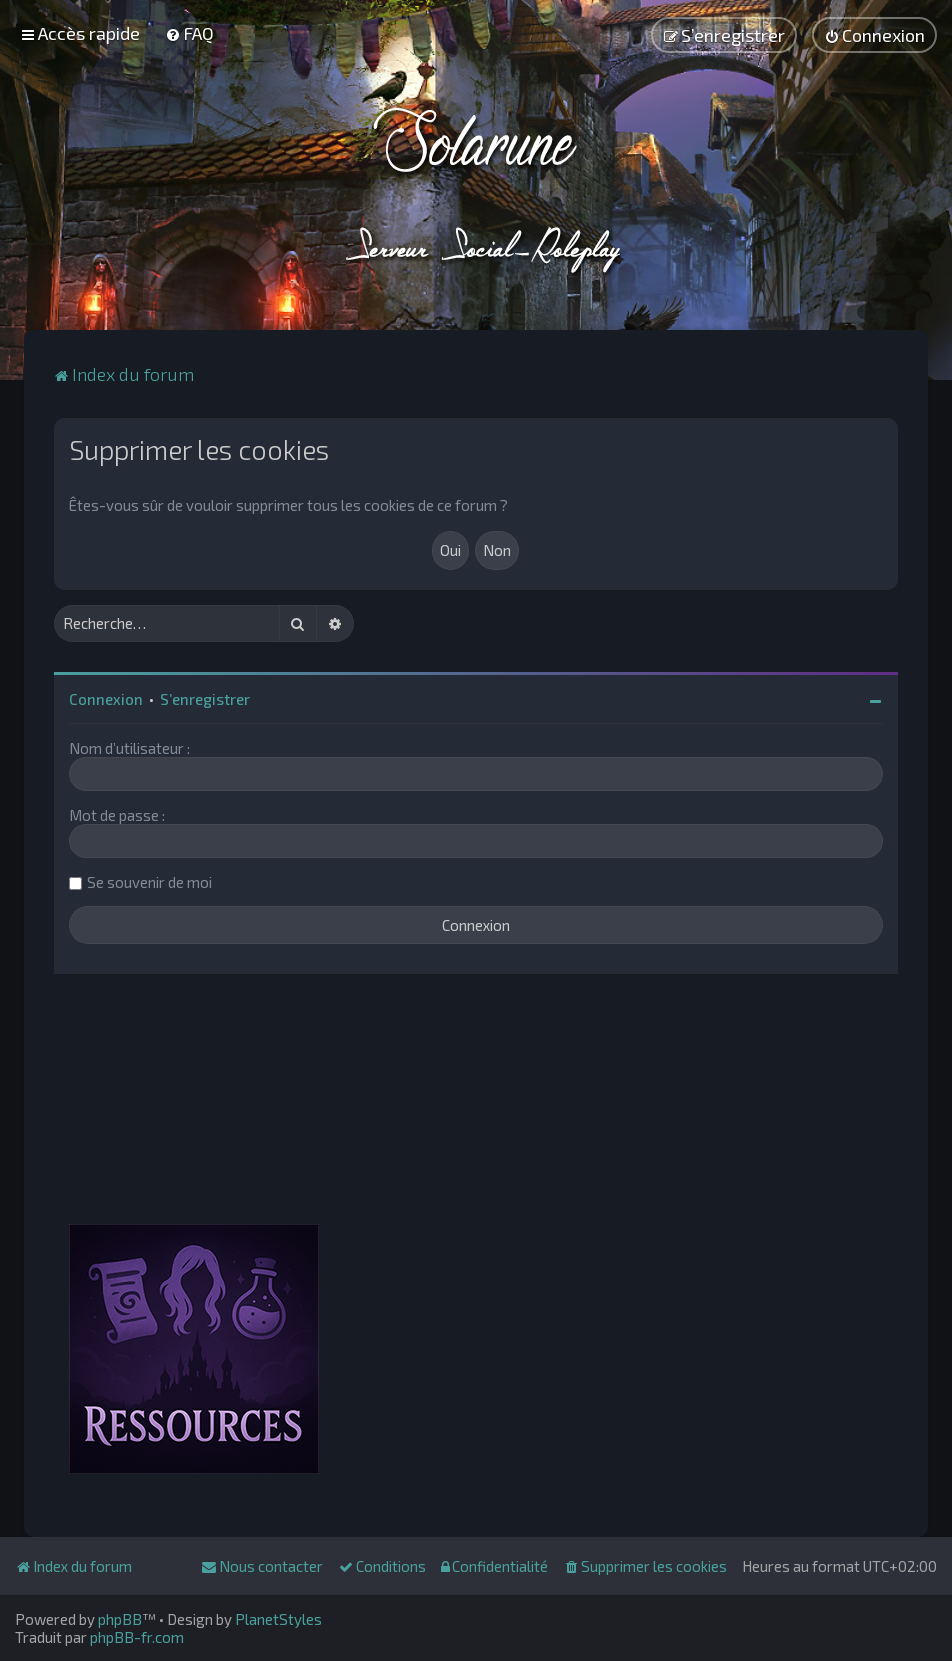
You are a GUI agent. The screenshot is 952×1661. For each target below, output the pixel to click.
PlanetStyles (278, 1619)
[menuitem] (189, 33)
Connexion (106, 699)
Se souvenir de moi (149, 882)
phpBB (120, 1619)
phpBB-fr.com (137, 1637)
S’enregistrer (205, 699)
